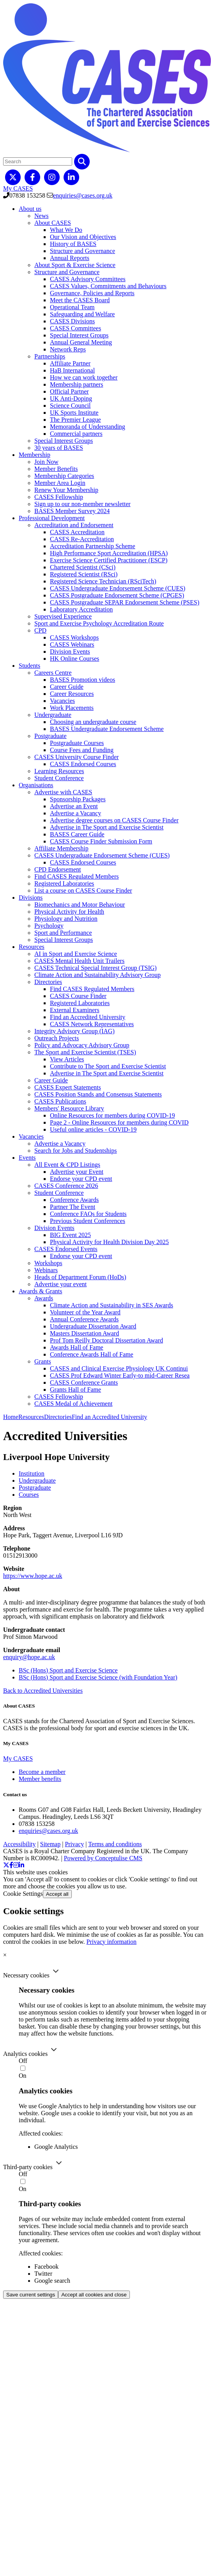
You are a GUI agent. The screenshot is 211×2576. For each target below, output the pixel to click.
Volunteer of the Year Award (85, 1312)
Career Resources (72, 693)
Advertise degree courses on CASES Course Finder (114, 820)
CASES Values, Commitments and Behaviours (108, 286)
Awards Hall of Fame (76, 1347)
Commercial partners (76, 433)
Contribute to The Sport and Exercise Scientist (108, 1066)
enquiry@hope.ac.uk (29, 1657)
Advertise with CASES (63, 792)
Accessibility (19, 1844)
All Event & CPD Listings (67, 1164)
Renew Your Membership (66, 490)
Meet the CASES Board (80, 300)
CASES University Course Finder (76, 757)
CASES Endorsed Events (66, 1249)
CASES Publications (60, 1101)
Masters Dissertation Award (84, 1333)
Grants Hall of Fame (75, 1389)
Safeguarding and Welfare (82, 314)
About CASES (52, 222)
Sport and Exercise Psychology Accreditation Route (99, 623)
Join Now (46, 461)
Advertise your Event (76, 1171)
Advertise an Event (74, 806)
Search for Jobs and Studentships (75, 1150)
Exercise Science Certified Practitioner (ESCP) (108, 560)
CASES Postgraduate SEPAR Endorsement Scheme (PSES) (124, 602)
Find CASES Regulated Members (76, 876)
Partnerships (49, 356)
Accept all (57, 1894)
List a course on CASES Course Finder (83, 890)
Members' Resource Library (69, 1108)
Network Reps (68, 349)
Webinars (46, 1270)
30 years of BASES (58, 447)
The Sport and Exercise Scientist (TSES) (85, 1052)
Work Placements (72, 707)
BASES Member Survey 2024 (72, 511)
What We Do (66, 229)
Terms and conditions (115, 1844)
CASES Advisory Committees (88, 279)
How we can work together (83, 377)
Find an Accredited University (87, 1017)
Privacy (74, 1844)
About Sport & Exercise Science (74, 265)
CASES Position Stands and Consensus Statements (98, 1094)
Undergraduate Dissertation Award (93, 1326)
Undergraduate (52, 714)
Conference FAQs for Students (88, 1213)
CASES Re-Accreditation (82, 539)
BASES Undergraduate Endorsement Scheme (107, 729)
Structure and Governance (82, 251)
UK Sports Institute (74, 412)
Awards (43, 1298)
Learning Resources (59, 771)
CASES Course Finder (78, 996)
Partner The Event (72, 1206)
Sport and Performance (63, 932)
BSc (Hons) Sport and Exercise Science (68, 1670)
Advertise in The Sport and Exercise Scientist (106, 827)
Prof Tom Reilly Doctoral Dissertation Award (106, 1340)
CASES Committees (75, 328)
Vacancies (62, 700)
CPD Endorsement (57, 869)
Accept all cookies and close (93, 2295)
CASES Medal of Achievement (73, 1403)
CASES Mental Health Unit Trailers (79, 960)
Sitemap (50, 1844)
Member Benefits (56, 468)
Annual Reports (69, 258)
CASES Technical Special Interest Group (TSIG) (95, 967)
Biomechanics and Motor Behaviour (79, 904)
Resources (31, 1417)
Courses (29, 1494)
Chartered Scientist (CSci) (82, 567)
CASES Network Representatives (92, 1024)
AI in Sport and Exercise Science (75, 953)
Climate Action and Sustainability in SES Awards (111, 1305)
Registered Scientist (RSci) (83, 574)
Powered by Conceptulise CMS (103, 1858)
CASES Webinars (72, 644)
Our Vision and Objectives (83, 237)
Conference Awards (74, 1199)
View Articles (67, 1059)
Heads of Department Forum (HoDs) (80, 1277)
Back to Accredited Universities (43, 1690)
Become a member (42, 1771)
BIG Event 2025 (70, 1235)
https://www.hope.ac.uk (32, 1575)
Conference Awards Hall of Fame (91, 1354)
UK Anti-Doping (71, 398)
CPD (40, 630)
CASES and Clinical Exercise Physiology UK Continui (119, 1368)
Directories (48, 982)
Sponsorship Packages (78, 799)
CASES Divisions (72, 321)
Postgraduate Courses (77, 743)
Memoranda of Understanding (87, 426)
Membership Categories (64, 475)
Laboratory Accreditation (81, 609)
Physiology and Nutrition (66, 918)
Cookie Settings (23, 1893)
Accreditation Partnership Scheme (92, 546)
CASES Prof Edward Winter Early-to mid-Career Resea (120, 1375)
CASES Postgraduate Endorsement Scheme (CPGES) (117, 595)
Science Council (70, 405)
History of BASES (73, 244)
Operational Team (72, 307)
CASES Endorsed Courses (83, 764)
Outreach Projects (56, 1038)
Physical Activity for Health (69, 911)
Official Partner (69, 391)
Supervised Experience (63, 616)
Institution (31, 1473)
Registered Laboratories (64, 883)
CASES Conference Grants (84, 1382)
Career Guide (66, 686)
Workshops (48, 1263)
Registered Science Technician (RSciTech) (103, 581)
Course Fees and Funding (81, 750)
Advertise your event (60, 1284)
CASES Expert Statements (67, 1087)
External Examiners (74, 1010)
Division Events (70, 651)
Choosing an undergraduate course (93, 721)
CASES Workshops (74, 637)
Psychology (49, 925)
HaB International (72, 370)
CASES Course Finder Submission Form (101, 841)
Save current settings (30, 2295)
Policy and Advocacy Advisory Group (81, 1045)
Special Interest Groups (79, 335)
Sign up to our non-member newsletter (82, 504)
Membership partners (76, 384)
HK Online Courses (74, 658)
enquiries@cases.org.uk (82, 195)
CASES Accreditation (77, 532)
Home (10, 1417)
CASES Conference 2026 (66, 1185)
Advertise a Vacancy (75, 813)
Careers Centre (53, 672)
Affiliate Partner (70, 363)
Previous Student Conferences (87, 1221)
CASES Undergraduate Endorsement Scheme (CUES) (117, 588)
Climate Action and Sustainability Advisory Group (97, 975)
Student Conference (59, 778)
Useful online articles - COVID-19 (93, 1129)
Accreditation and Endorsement (73, 525)
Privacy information (112, 1941)
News (41, 215)
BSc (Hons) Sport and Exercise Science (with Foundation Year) (98, 1677)
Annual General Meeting (81, 342)
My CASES (18, 188)
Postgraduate (50, 736)
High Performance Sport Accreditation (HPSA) (109, 553)
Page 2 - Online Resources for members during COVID (119, 1122)
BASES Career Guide (77, 834)
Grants (42, 1361)
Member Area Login (59, 483)
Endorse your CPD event (81, 1178)
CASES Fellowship (58, 497)
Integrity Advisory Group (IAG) (74, 1031)
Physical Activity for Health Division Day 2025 (109, 1242)
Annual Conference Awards (84, 1319)
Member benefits (40, 1779)
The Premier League (75, 419)
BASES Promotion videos (82, 679)
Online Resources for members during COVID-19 (112, 1115)
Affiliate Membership (61, 848)
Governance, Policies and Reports (92, 293)
